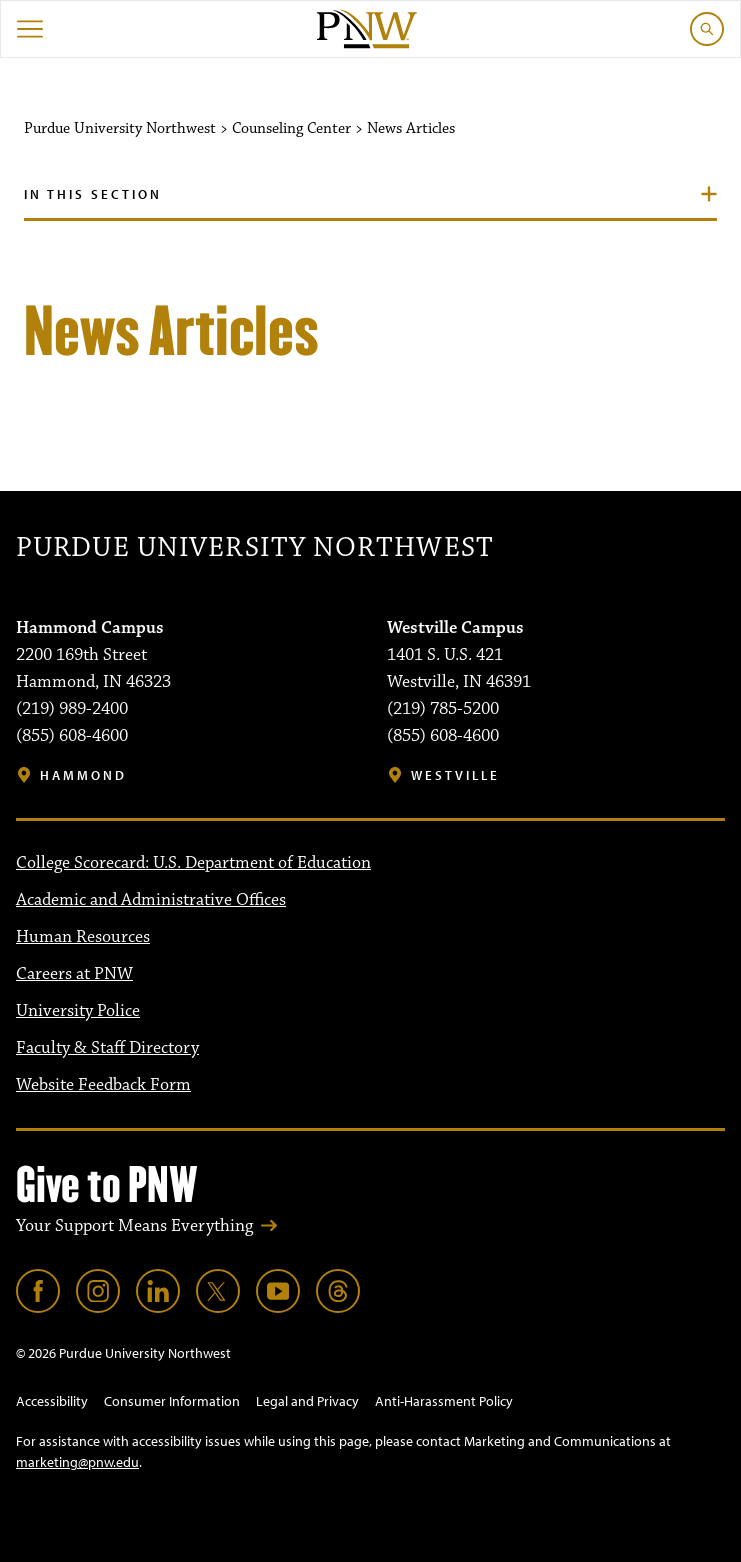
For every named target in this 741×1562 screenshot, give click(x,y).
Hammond (83, 775)
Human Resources (83, 937)
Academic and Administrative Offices (151, 900)
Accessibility (52, 1401)
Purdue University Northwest (254, 548)
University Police (78, 1011)
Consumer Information (172, 1401)
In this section (93, 194)
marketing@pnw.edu (77, 1462)
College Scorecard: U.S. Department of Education (193, 863)
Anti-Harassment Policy (444, 1401)
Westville (455, 775)
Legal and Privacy (307, 1401)
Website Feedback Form (103, 1085)
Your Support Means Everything (134, 1226)
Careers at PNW (74, 974)
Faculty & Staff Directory (107, 1048)
